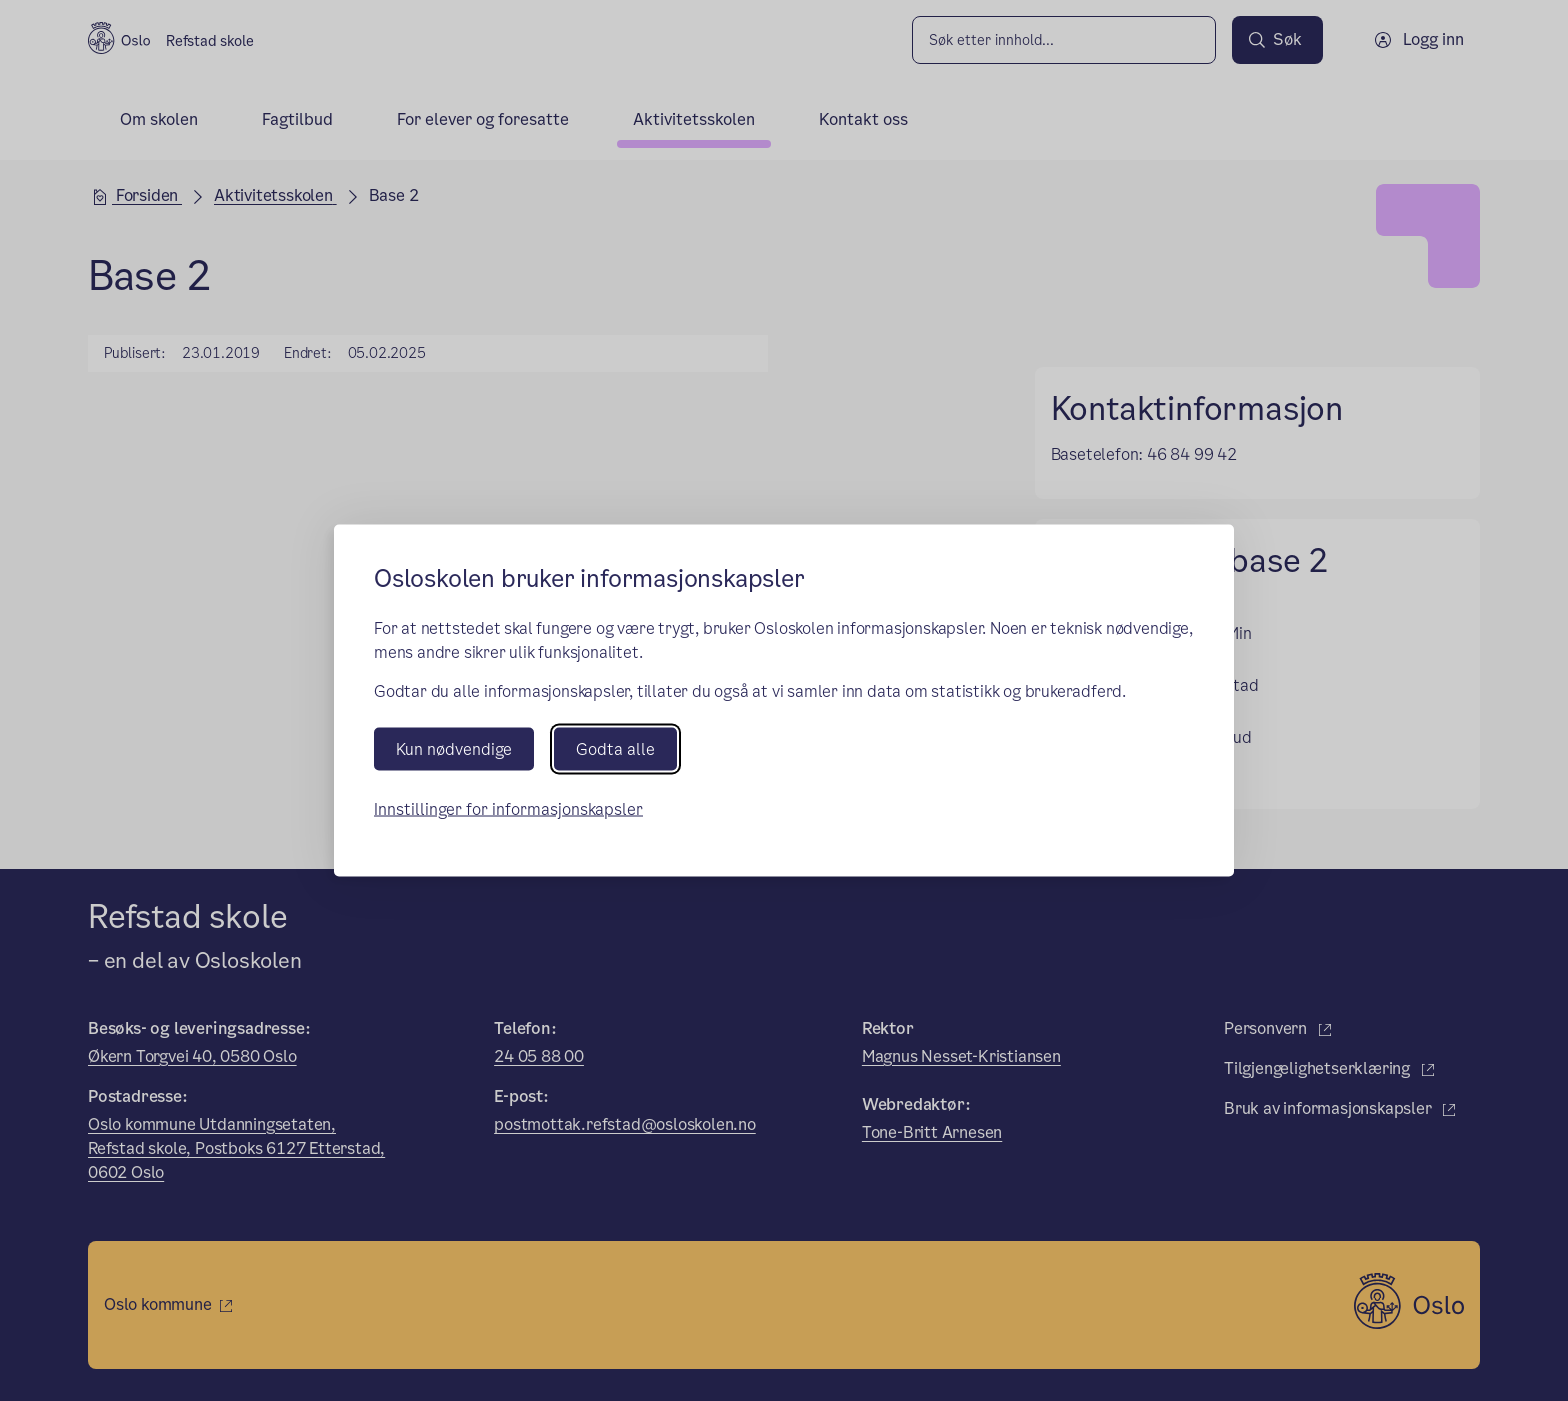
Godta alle (615, 749)
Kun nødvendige (454, 749)
